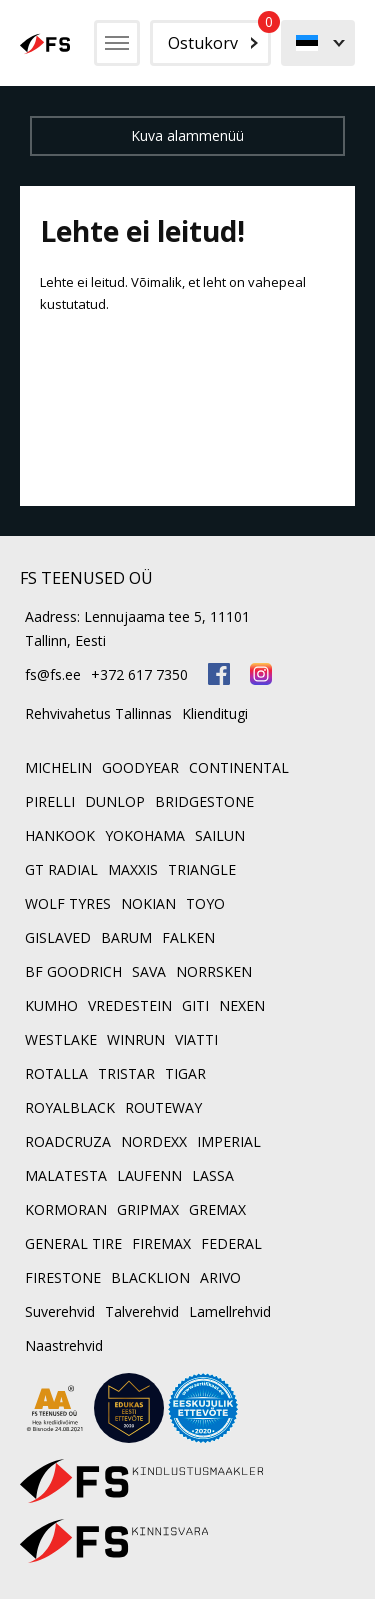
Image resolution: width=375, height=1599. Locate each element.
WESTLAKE (61, 1039)
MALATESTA (66, 1175)
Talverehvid (142, 1311)
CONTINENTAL (239, 767)
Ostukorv (219, 37)
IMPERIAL (229, 1141)
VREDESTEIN (130, 1005)
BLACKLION (150, 1277)
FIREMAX (161, 1243)
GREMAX (217, 1209)
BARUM (126, 937)
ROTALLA (56, 1073)
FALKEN (188, 937)
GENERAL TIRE (73, 1243)
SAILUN (220, 835)
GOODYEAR (140, 767)
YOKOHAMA (145, 835)
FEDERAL (231, 1243)
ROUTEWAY (163, 1107)
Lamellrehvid (230, 1311)
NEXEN (242, 1005)
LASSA (213, 1175)
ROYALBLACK (70, 1107)
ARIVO (220, 1277)
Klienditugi (215, 713)
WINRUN (136, 1039)
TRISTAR (126, 1073)
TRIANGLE (202, 869)
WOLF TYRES (68, 903)
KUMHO (51, 1005)
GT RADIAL (61, 869)
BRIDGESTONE (204, 801)
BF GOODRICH (73, 971)
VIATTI (196, 1039)
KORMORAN (66, 1209)
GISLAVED (58, 937)
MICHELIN (58, 767)
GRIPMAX (148, 1209)
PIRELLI (50, 801)
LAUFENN (149, 1175)
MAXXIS (133, 869)
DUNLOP (115, 801)
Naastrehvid (64, 1345)
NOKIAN (148, 903)
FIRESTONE (63, 1277)
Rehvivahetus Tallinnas (98, 713)
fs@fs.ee (53, 674)
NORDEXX (154, 1141)
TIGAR (185, 1073)
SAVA (149, 971)
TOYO (205, 903)
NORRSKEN (214, 971)
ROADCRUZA (68, 1141)
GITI (195, 1005)
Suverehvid (60, 1311)
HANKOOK (60, 835)
